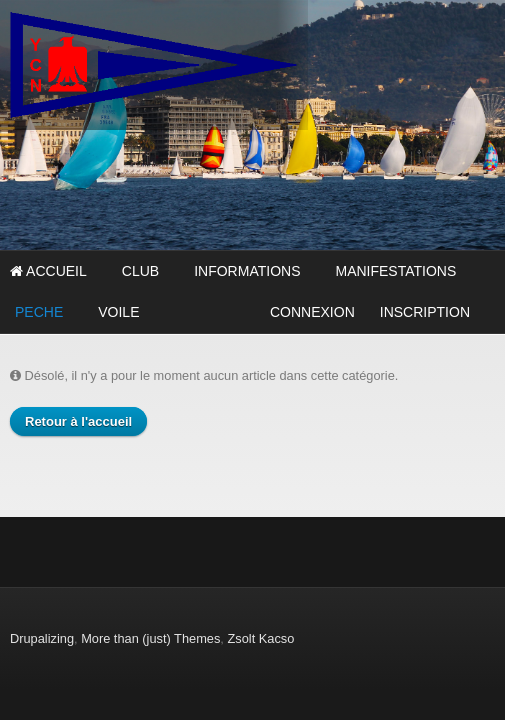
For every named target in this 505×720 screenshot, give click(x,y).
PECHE (39, 312)
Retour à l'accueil (78, 421)
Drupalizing (42, 638)
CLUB (140, 271)
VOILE (118, 312)
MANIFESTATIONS (395, 271)
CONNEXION (312, 312)
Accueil (48, 271)
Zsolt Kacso (260, 638)
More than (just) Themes (150, 638)
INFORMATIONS (247, 271)
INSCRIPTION (425, 312)
